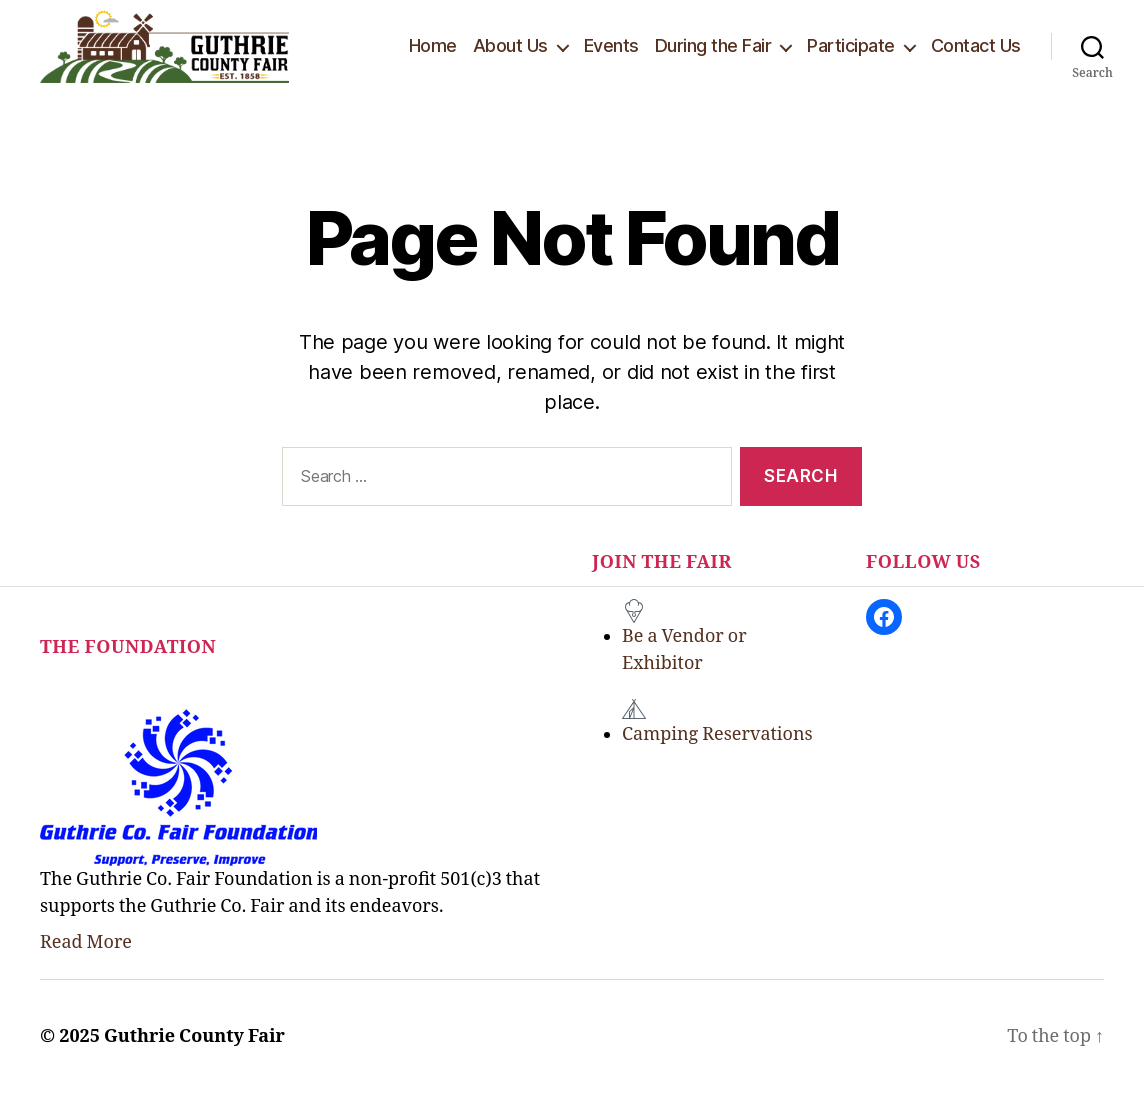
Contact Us (976, 53)
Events (611, 53)
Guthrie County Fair (194, 1053)
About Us (510, 53)
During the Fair (713, 53)
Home (433, 53)
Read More (86, 959)
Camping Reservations (717, 751)
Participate (851, 53)
